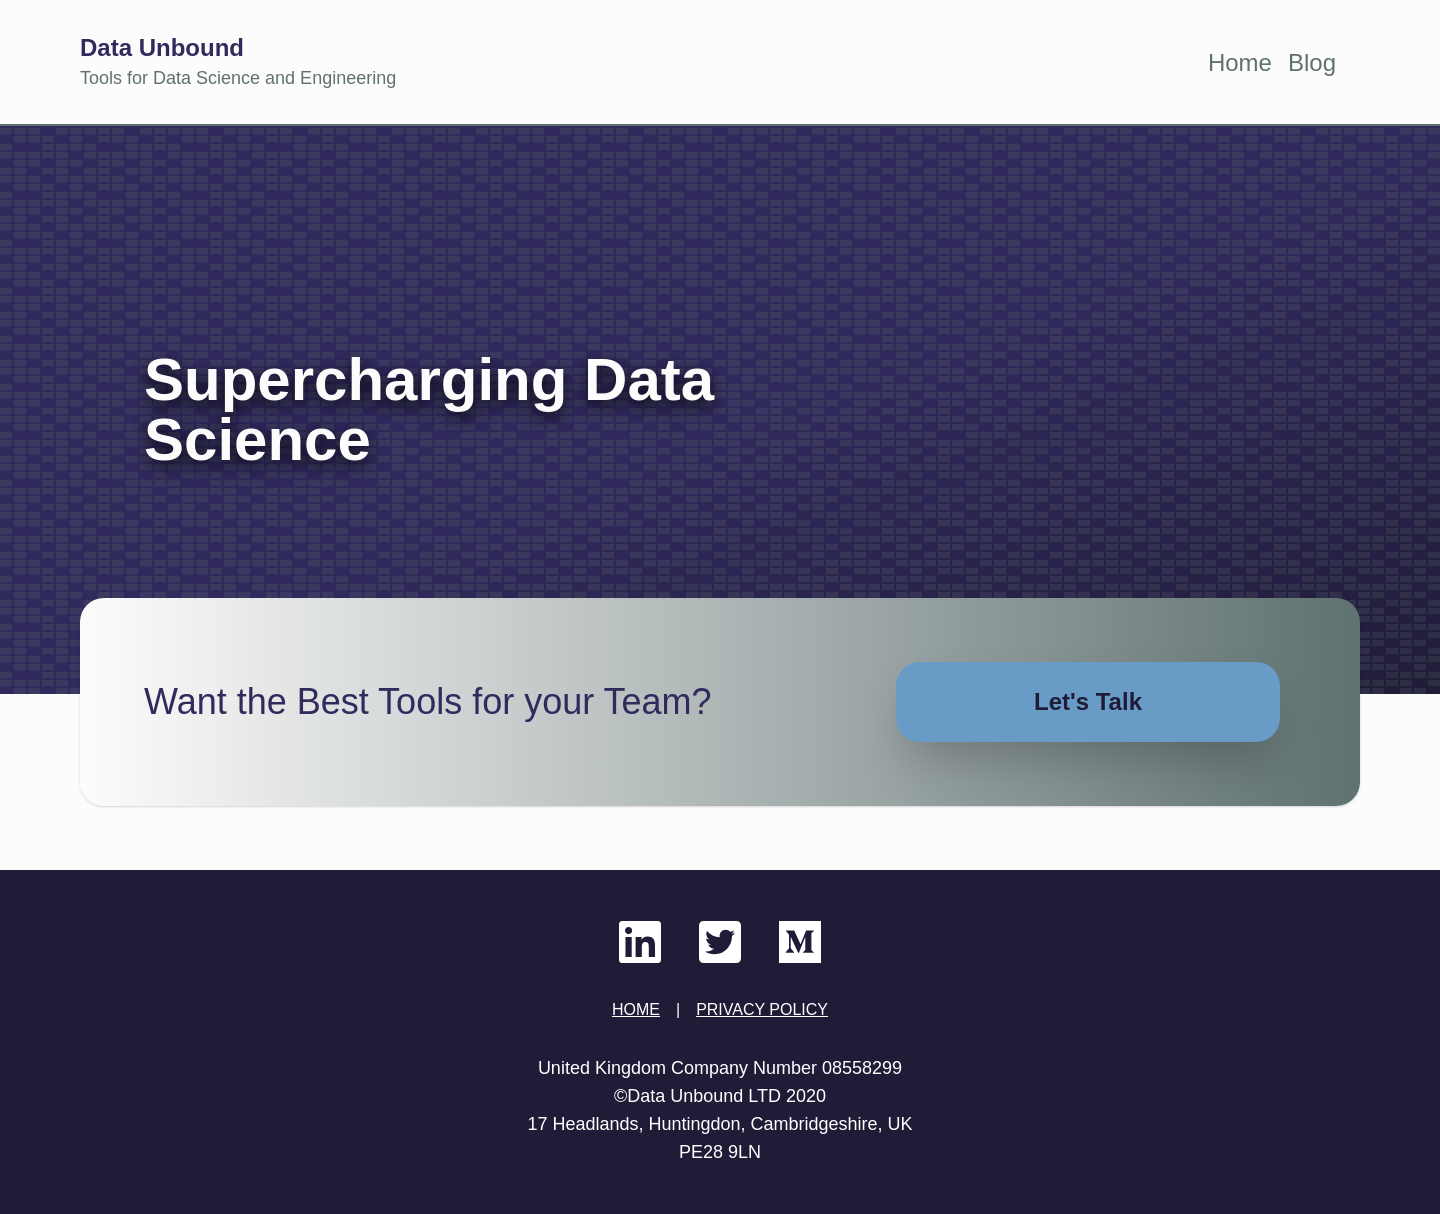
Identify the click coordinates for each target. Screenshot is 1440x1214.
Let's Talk (1088, 701)
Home (1240, 62)
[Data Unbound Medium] (800, 942)
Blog (1312, 62)
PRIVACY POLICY (762, 1009)
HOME (636, 1009)
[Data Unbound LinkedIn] (640, 942)
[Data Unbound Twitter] (720, 942)
